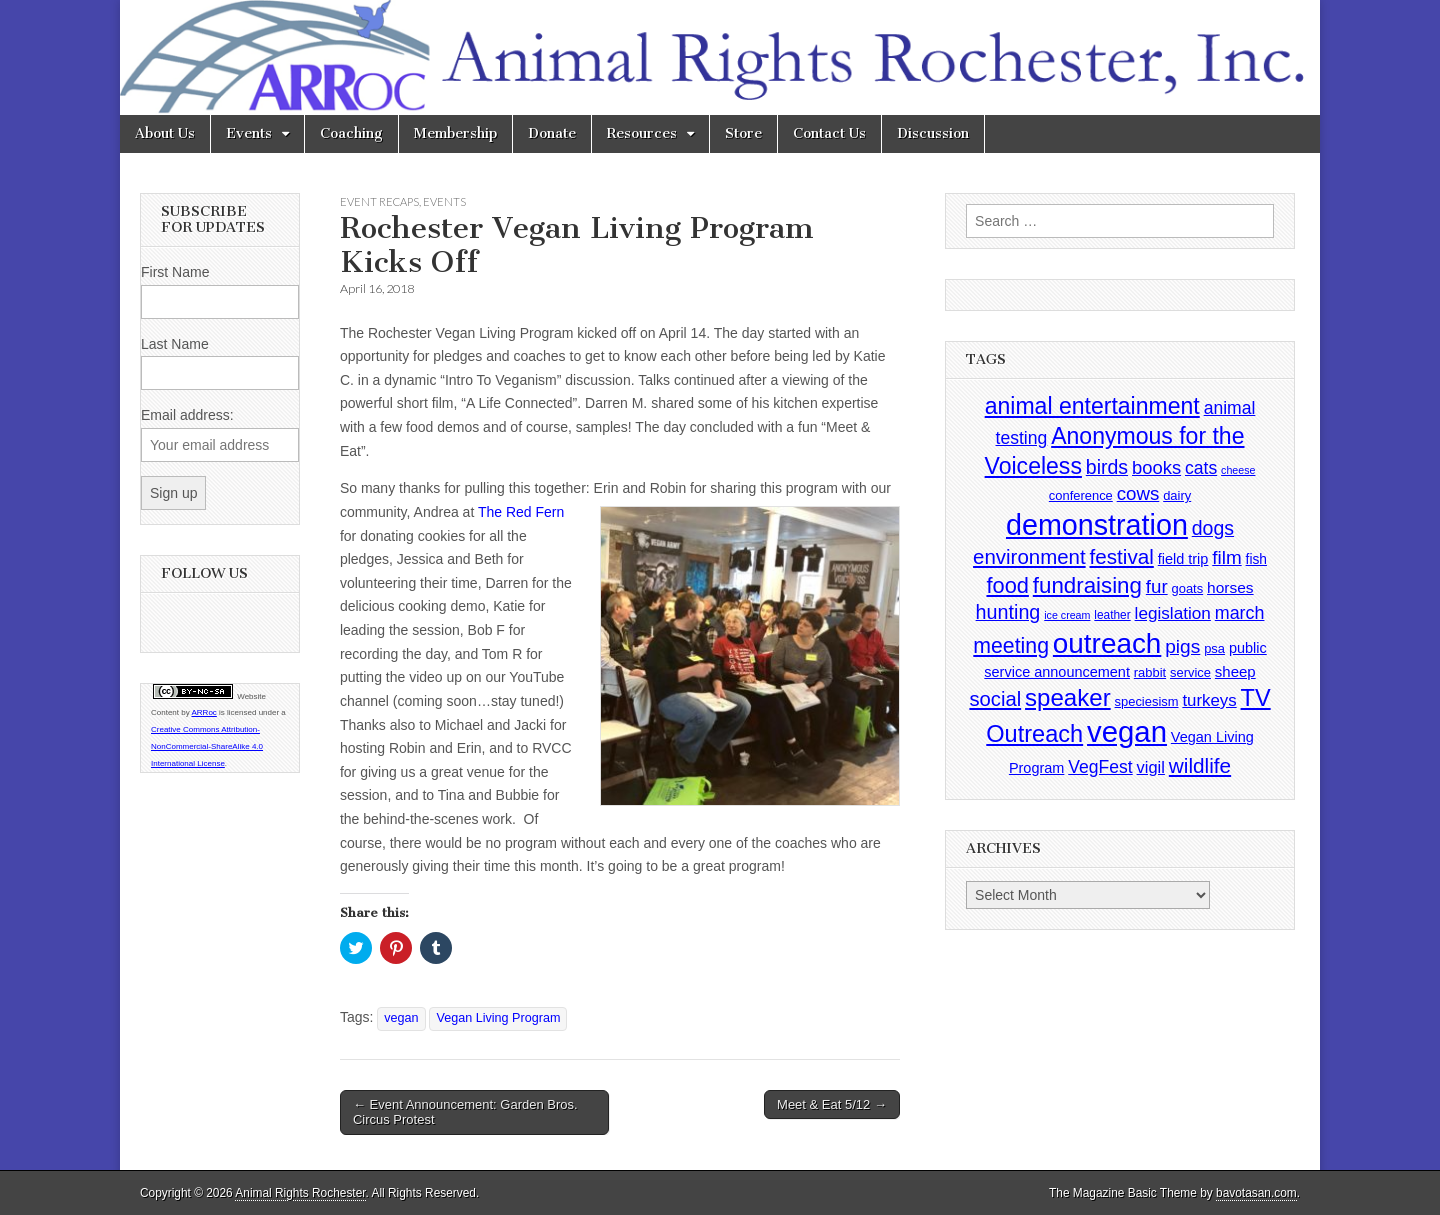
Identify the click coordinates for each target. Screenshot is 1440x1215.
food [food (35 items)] (1007, 585)
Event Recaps (379, 201)
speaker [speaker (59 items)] (1068, 697)
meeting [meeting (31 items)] (1011, 646)
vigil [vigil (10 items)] (1151, 767)
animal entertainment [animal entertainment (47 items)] (1092, 406)
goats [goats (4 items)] (1188, 588)
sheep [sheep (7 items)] (1235, 671)
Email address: (187, 415)
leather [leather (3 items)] (1112, 615)
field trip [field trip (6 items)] (1183, 559)
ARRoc (203, 712)
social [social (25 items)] (995, 699)
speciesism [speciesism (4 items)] (1147, 701)
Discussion (933, 133)
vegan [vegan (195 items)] (1127, 731)
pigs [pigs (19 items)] (1182, 646)
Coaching (351, 133)
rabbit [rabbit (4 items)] (1150, 672)
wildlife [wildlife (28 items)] (1200, 765)
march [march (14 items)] (1240, 613)
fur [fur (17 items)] (1157, 586)
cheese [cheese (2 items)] (1238, 470)
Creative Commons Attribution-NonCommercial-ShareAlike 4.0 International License (207, 746)
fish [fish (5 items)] (1256, 559)
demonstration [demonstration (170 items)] (1097, 525)
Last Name (175, 344)
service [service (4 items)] (1190, 672)
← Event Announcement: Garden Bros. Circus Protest (465, 1112)
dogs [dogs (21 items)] (1213, 528)
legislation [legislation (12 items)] (1173, 613)
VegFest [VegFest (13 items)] (1100, 767)
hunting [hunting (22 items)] (1008, 612)
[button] (750, 656)
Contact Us (829, 133)
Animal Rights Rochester (300, 1193)
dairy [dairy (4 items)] (1177, 495)
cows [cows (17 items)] (1138, 493)
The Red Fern (521, 512)
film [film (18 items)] (1226, 557)
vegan (401, 1018)
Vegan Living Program (498, 1018)
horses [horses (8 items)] (1230, 587)
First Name (175, 272)
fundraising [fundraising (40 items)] (1087, 585)
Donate (552, 133)
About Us (165, 133)
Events (249, 133)
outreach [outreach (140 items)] (1107, 643)
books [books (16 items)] (1156, 467)
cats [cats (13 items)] (1201, 468)
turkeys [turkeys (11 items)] (1209, 700)
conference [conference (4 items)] (1081, 495)
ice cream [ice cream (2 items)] (1067, 615)
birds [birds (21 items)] (1107, 467)
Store (743, 133)
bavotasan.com (1256, 1193)
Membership (455, 133)
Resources (642, 133)
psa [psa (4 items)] (1214, 648)
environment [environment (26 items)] (1029, 556)
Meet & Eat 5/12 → (832, 1104)
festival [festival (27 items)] (1122, 556)
